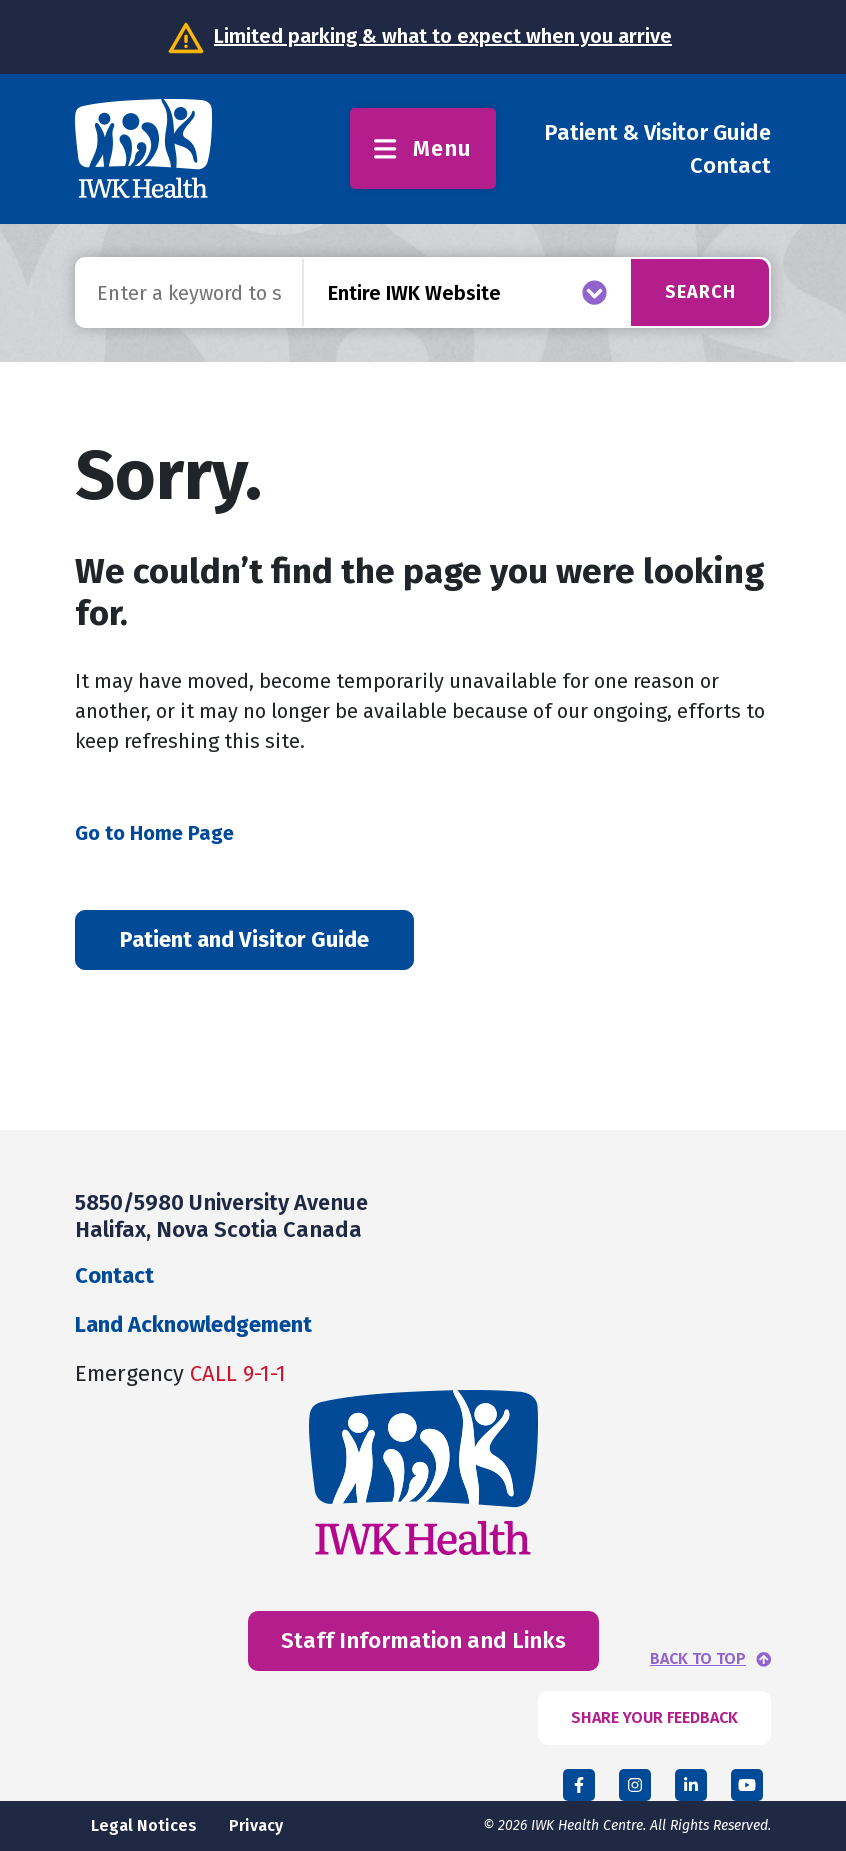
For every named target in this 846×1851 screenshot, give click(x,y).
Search (700, 292)
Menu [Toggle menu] (422, 148)
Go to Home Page (154, 833)
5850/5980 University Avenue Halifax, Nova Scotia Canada (221, 1215)
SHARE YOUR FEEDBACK (654, 1717)
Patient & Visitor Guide (657, 132)
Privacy (256, 1825)
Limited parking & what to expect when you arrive (443, 36)
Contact (730, 165)
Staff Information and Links (423, 1640)
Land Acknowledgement (193, 1324)
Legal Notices (144, 1825)
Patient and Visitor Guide (244, 939)
